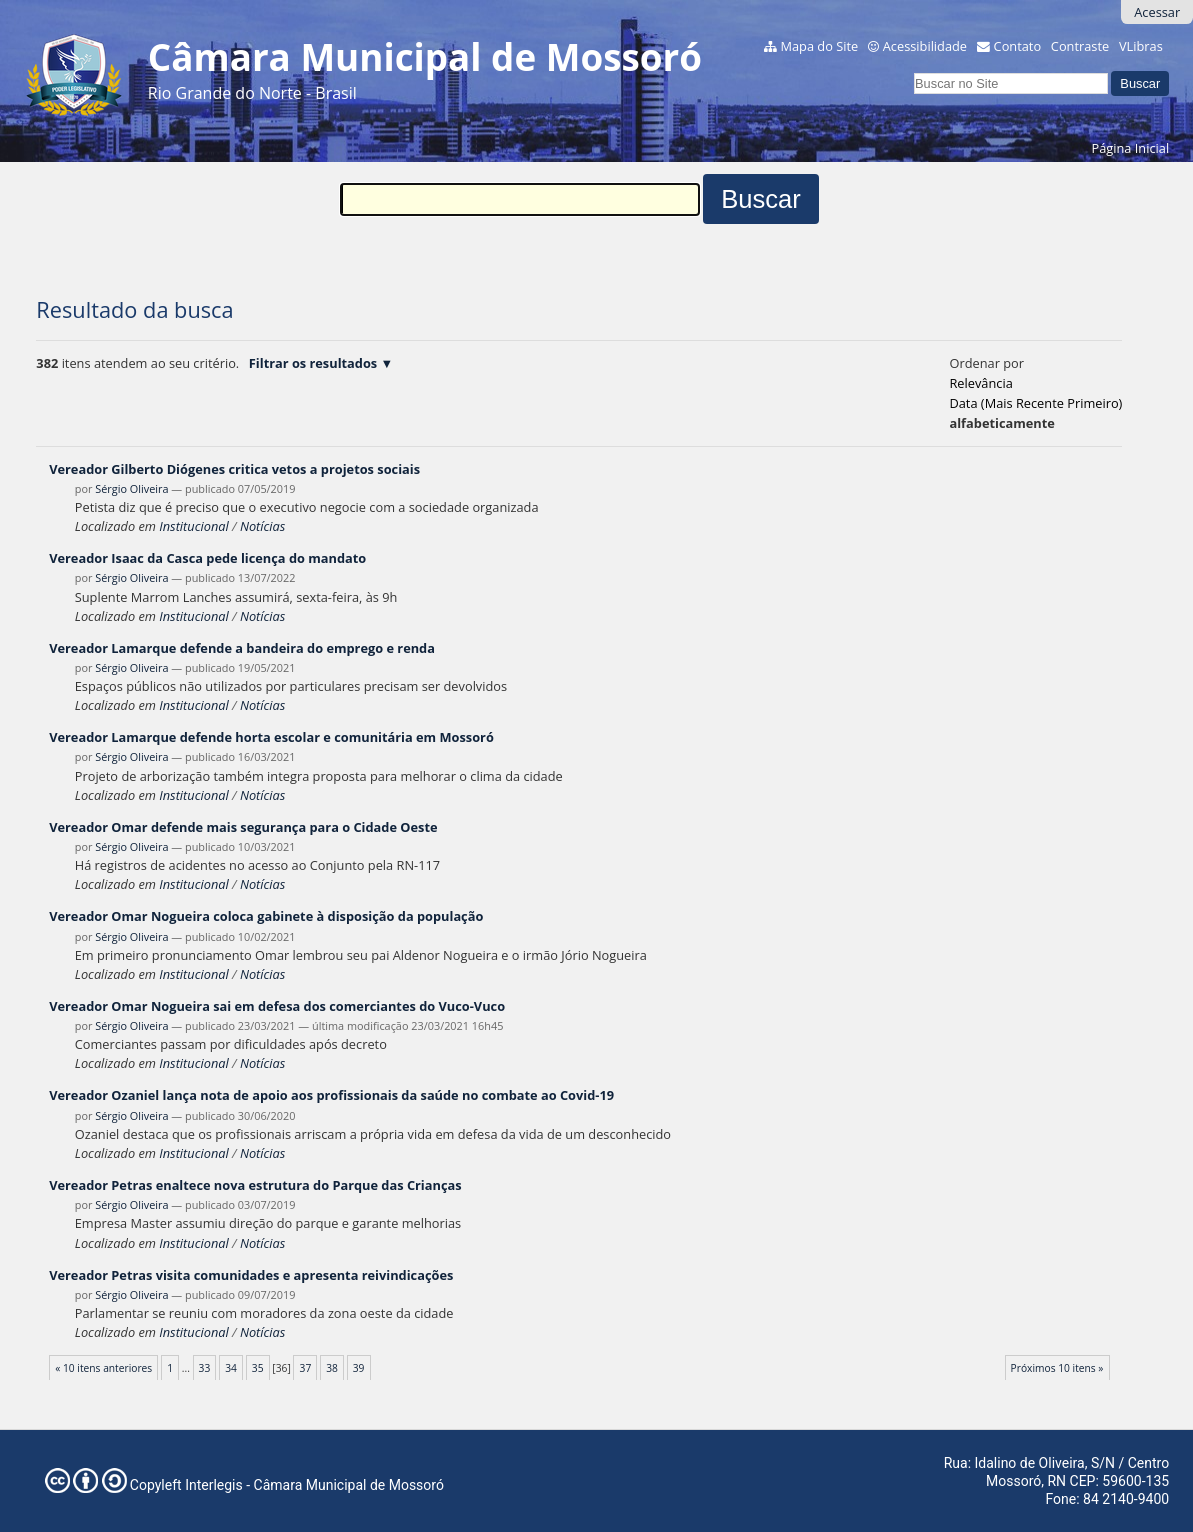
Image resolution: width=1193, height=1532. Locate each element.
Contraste (1080, 46)
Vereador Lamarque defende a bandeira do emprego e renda (242, 648)
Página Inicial (1131, 148)
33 (205, 1368)
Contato (1018, 46)
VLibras (1141, 46)
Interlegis (214, 1485)
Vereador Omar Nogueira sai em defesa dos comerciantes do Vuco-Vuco (277, 1006)
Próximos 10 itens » (1057, 1368)
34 (231, 1368)
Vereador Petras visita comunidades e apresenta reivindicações (251, 1275)
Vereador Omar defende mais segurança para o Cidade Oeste (243, 827)
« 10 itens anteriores (103, 1368)
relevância (980, 383)
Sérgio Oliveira (131, 488)
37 (306, 1368)
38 (332, 1368)
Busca (913, 69)
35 (258, 1368)
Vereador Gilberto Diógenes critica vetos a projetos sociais (234, 469)
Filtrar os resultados (313, 363)
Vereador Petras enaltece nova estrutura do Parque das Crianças (255, 1185)
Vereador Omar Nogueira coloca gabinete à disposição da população (266, 916)
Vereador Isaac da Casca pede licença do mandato (207, 558)
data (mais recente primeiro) (1035, 403)
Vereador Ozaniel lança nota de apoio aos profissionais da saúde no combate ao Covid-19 (331, 1095)
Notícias (262, 526)
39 (359, 1368)
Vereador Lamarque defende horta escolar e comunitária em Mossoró (271, 737)
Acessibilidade (925, 46)
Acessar (1157, 12)
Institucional (193, 526)
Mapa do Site (819, 46)
